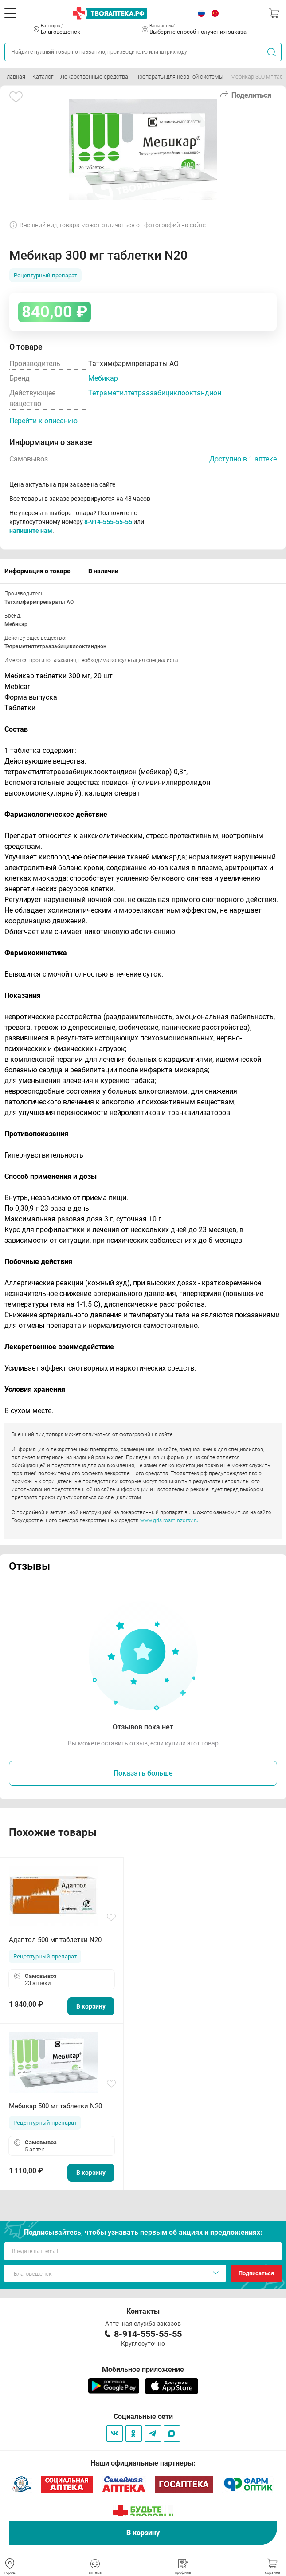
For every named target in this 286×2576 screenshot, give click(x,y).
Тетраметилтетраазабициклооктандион (154, 393)
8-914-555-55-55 (108, 521)
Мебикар (103, 378)
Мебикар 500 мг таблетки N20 (55, 2106)
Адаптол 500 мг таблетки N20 (55, 1940)
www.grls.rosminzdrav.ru (169, 1520)
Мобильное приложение (143, 2369)
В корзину (91, 2006)
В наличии (103, 571)
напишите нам (30, 530)
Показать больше (143, 1773)
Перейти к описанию (43, 421)
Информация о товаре (37, 571)
